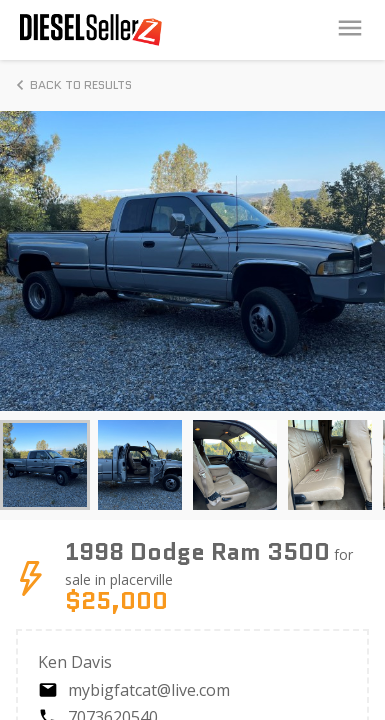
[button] (45, 465)
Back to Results (71, 85)
